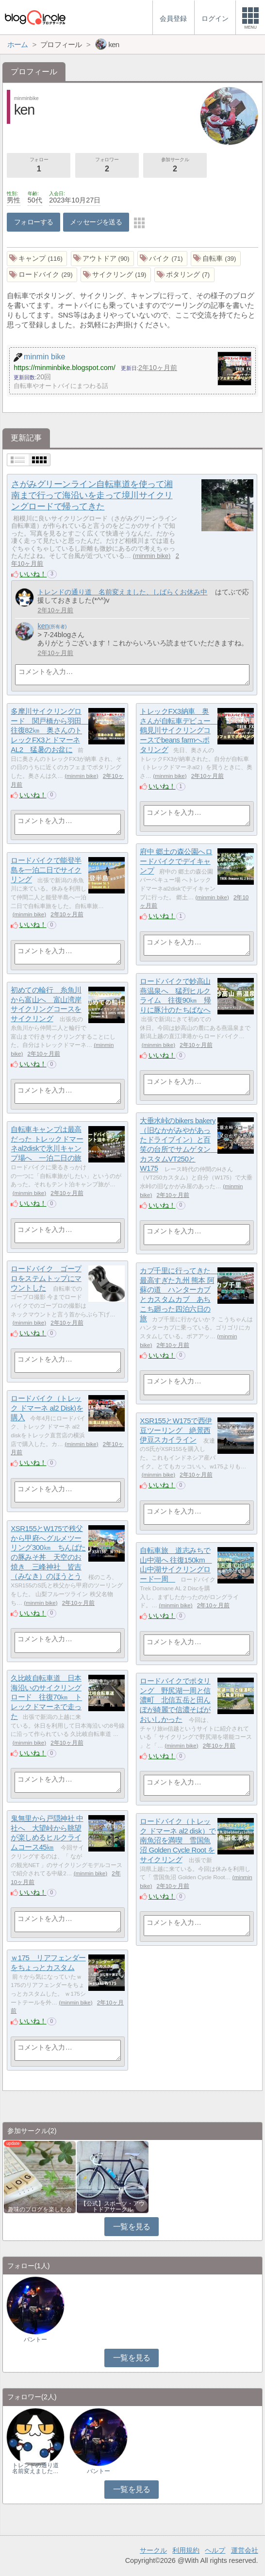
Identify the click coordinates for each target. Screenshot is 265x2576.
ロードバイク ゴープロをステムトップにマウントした (46, 1278)
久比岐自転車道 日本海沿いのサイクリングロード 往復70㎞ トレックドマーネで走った (46, 1697)
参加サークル (175, 165)
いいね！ (33, 574)
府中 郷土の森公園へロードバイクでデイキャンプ (176, 861)
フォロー (38, 165)
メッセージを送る (96, 222)
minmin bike (151, 555)
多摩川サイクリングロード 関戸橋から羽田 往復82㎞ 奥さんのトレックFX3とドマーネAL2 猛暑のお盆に (49, 730)
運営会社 (244, 2550)
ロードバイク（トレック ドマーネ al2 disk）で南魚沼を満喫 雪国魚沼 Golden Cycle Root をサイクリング (177, 1840)
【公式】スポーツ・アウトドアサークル (113, 2206)
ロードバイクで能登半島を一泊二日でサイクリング (46, 869)
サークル (153, 2550)
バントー (35, 2339)
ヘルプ (215, 2550)
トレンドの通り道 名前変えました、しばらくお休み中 (122, 592)
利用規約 (185, 2550)
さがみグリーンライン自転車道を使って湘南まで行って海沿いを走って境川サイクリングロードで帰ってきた (91, 495)
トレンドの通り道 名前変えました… (38, 2468)
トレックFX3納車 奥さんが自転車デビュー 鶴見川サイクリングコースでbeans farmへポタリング (178, 730)
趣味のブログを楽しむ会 (40, 2209)
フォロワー (107, 165)
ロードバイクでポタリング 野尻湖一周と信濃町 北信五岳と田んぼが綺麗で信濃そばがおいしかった (175, 1700)
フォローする (33, 222)
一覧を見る (131, 2226)
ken (43, 626)
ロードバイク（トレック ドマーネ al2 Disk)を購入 (47, 1407)
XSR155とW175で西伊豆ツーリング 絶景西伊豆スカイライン (176, 1430)
